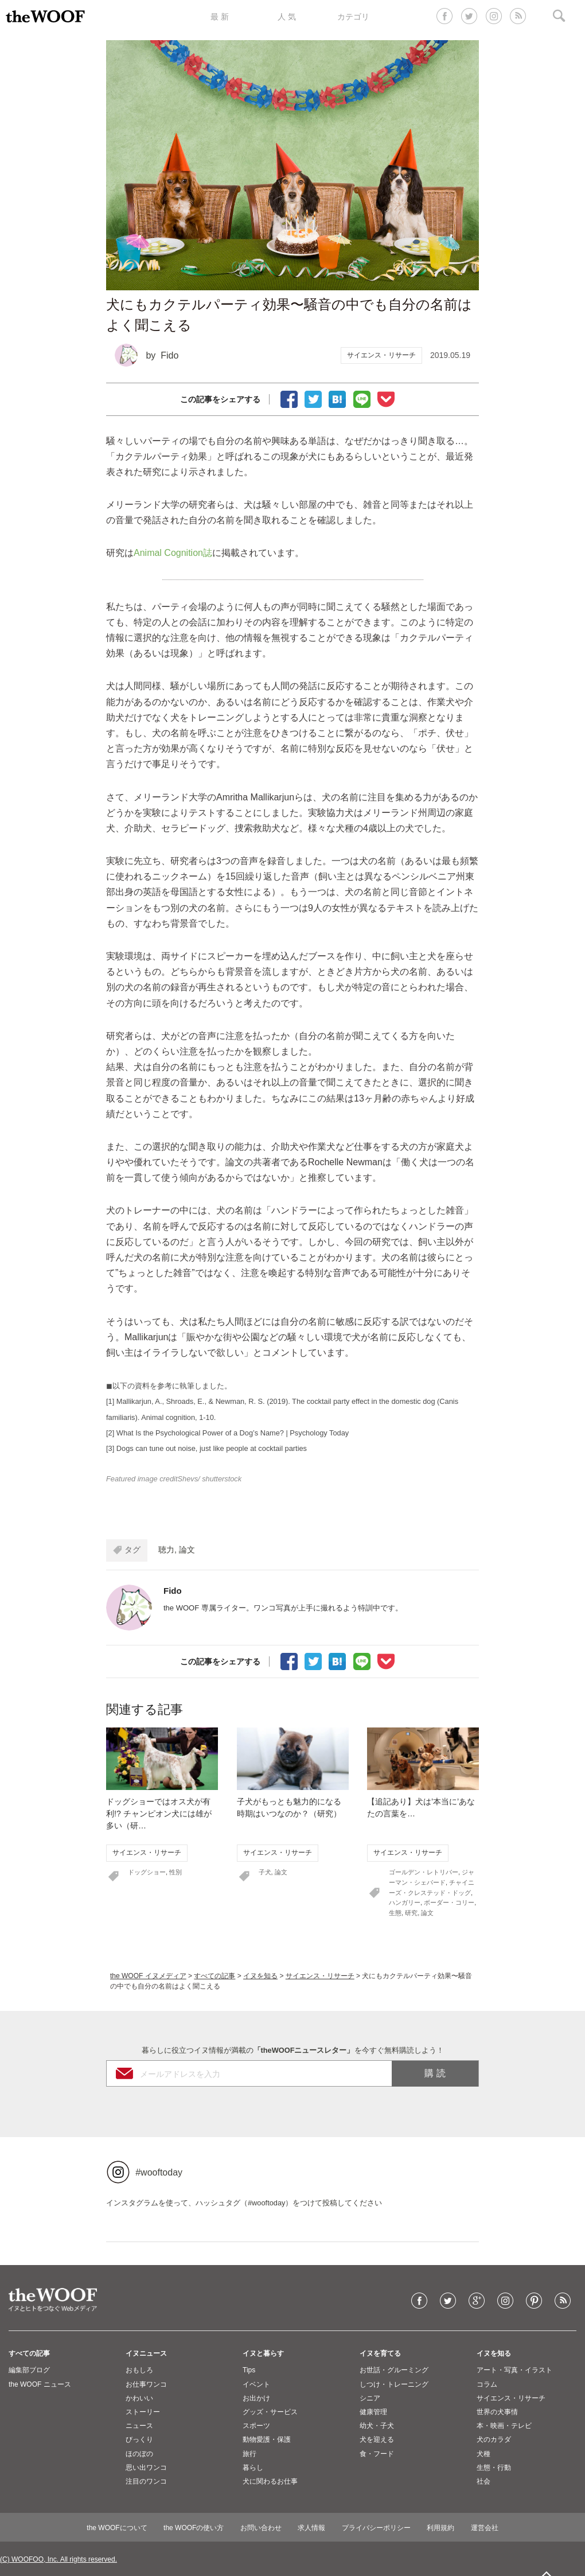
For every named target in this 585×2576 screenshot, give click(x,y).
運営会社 (484, 2528)
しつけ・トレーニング (394, 2384)
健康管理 (373, 2412)
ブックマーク (337, 398)
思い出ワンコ (146, 2468)
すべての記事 (214, 1976)
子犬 (265, 1872)
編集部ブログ (29, 2370)
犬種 (483, 2454)
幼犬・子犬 (377, 2426)
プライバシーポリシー (376, 2528)
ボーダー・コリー (449, 1902)
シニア (370, 2398)
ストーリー (143, 2412)
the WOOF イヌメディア (148, 1976)
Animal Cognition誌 (173, 553)
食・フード (377, 2454)
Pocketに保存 (386, 398)
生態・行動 (494, 2468)
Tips (249, 2370)
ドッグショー (147, 1872)
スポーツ (256, 2426)
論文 (187, 1549)
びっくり (139, 2439)
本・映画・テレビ (504, 2426)
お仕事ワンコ (146, 2384)
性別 (175, 1872)
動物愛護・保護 (267, 2439)
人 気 (287, 16)
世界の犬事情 (497, 2412)
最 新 (219, 16)
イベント (256, 2384)
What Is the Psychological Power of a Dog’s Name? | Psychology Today (232, 1433)
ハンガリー (404, 1902)
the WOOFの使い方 (193, 2528)
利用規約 (440, 2528)
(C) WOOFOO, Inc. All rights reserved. (58, 2559)
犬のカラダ (494, 2439)
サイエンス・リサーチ (381, 355)
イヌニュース (146, 2353)
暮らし (253, 2468)
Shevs (187, 1478)
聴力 (166, 1549)
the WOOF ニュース (40, 2384)
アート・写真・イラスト (514, 2370)
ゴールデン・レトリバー (423, 1872)
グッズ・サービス (270, 2412)
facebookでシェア (289, 398)
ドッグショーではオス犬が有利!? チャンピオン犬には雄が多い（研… (159, 1813)
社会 (483, 2481)
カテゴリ (353, 16)
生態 (395, 1912)
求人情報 (311, 2528)
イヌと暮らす (263, 2353)
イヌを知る (260, 1976)
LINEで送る (361, 398)
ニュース (139, 2426)
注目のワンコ (146, 2481)
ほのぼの (139, 2454)
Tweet (313, 398)
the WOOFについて (117, 2528)
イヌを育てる (380, 2353)
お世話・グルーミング (394, 2370)
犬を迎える (377, 2439)
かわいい (139, 2398)
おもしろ (139, 2370)
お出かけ (256, 2398)
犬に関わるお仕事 (270, 2481)
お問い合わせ (261, 2528)
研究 (411, 1912)
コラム (487, 2384)
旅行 (249, 2454)
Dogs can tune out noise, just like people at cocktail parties (211, 1448)
